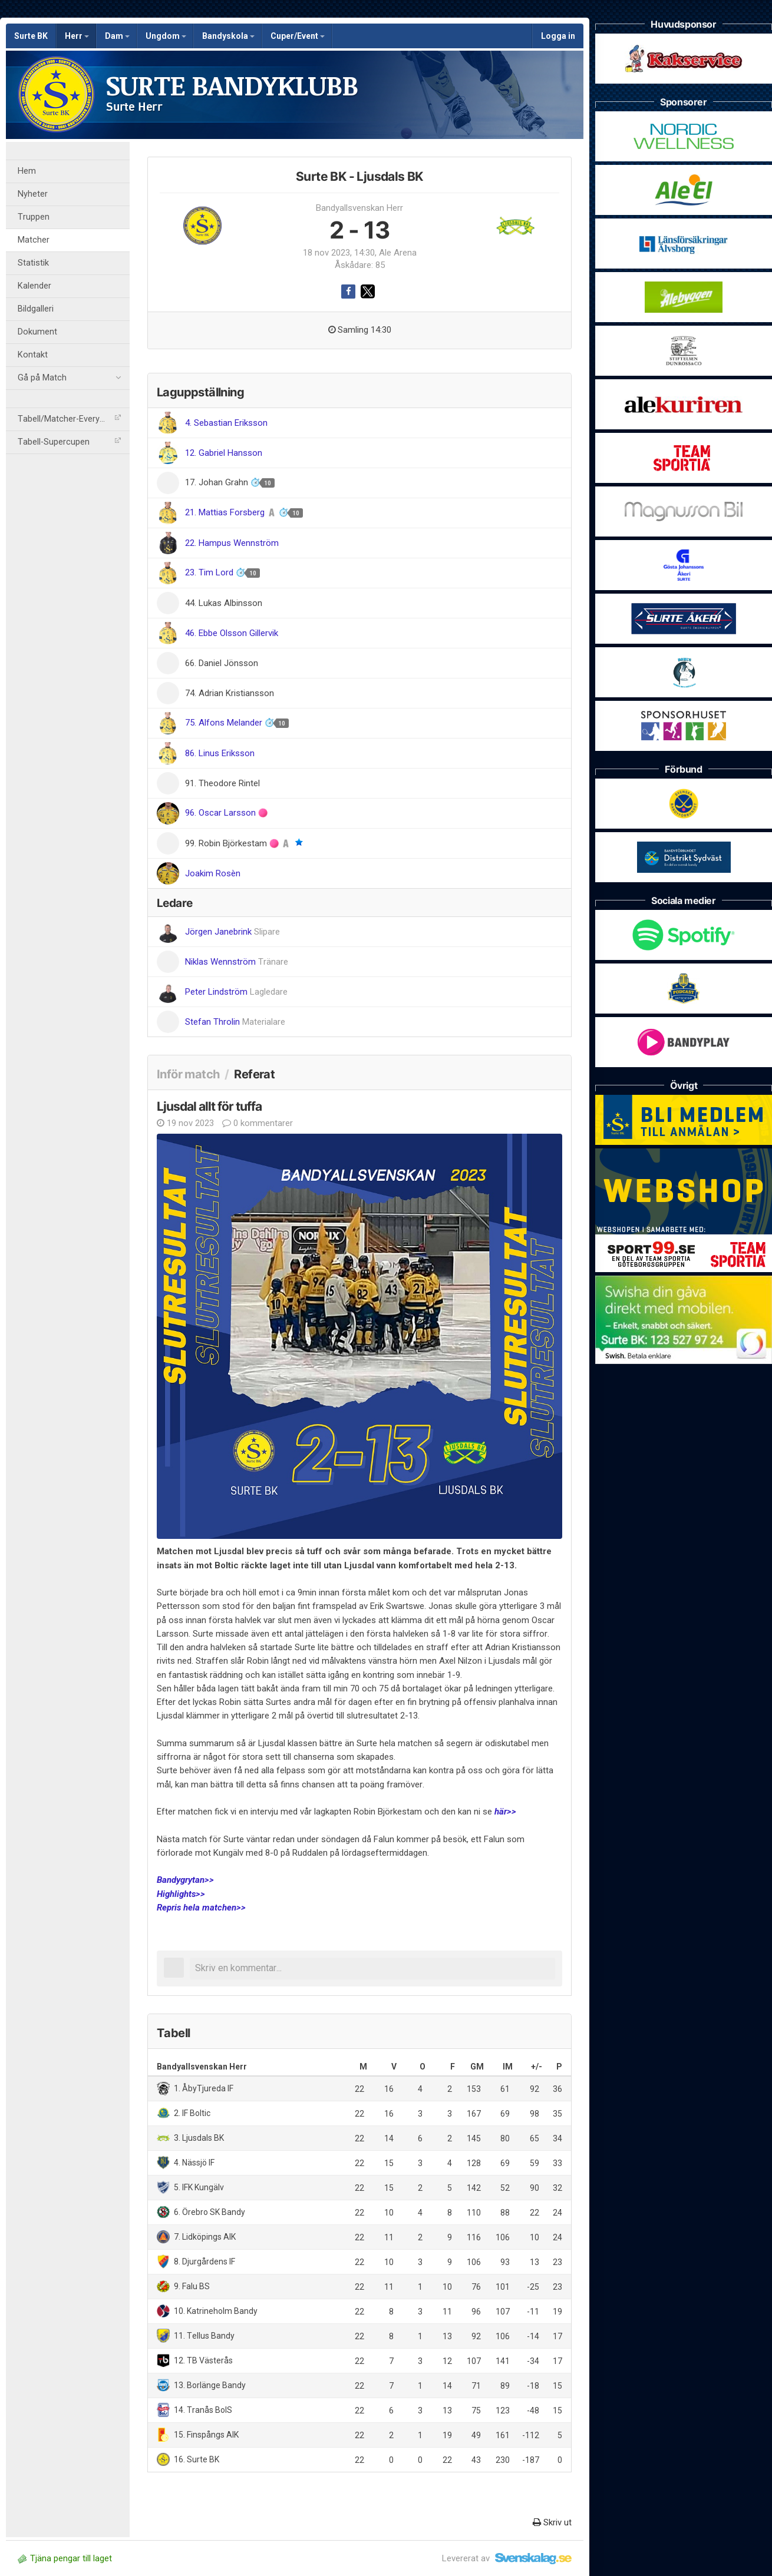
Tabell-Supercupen (69, 442)
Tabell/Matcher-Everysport (69, 419)
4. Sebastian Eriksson (226, 423)
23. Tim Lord (210, 572)
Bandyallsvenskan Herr (359, 208)
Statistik (33, 263)
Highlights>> (181, 1894)
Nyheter (33, 194)
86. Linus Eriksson (220, 753)
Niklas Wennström (236, 961)
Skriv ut (552, 2522)
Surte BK (31, 36)
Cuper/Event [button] (297, 36)
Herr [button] (77, 36)
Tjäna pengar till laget (65, 2558)
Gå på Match (69, 378)
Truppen (34, 217)
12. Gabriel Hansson (223, 453)
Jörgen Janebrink (232, 931)
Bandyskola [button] (228, 36)
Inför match (188, 1074)
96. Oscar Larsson (221, 812)
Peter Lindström (236, 991)
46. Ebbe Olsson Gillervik (231, 633)
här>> (505, 1811)
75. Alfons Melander (225, 722)
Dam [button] (117, 36)
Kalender (34, 286)
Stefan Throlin (235, 1022)
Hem (27, 171)
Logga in (558, 36)
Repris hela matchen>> (201, 1907)
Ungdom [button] (166, 36)
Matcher (34, 240)
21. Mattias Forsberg (226, 512)
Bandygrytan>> (185, 1880)
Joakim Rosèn (212, 873)
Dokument (37, 332)
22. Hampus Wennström (232, 543)
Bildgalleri (36, 309)
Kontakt (33, 355)
